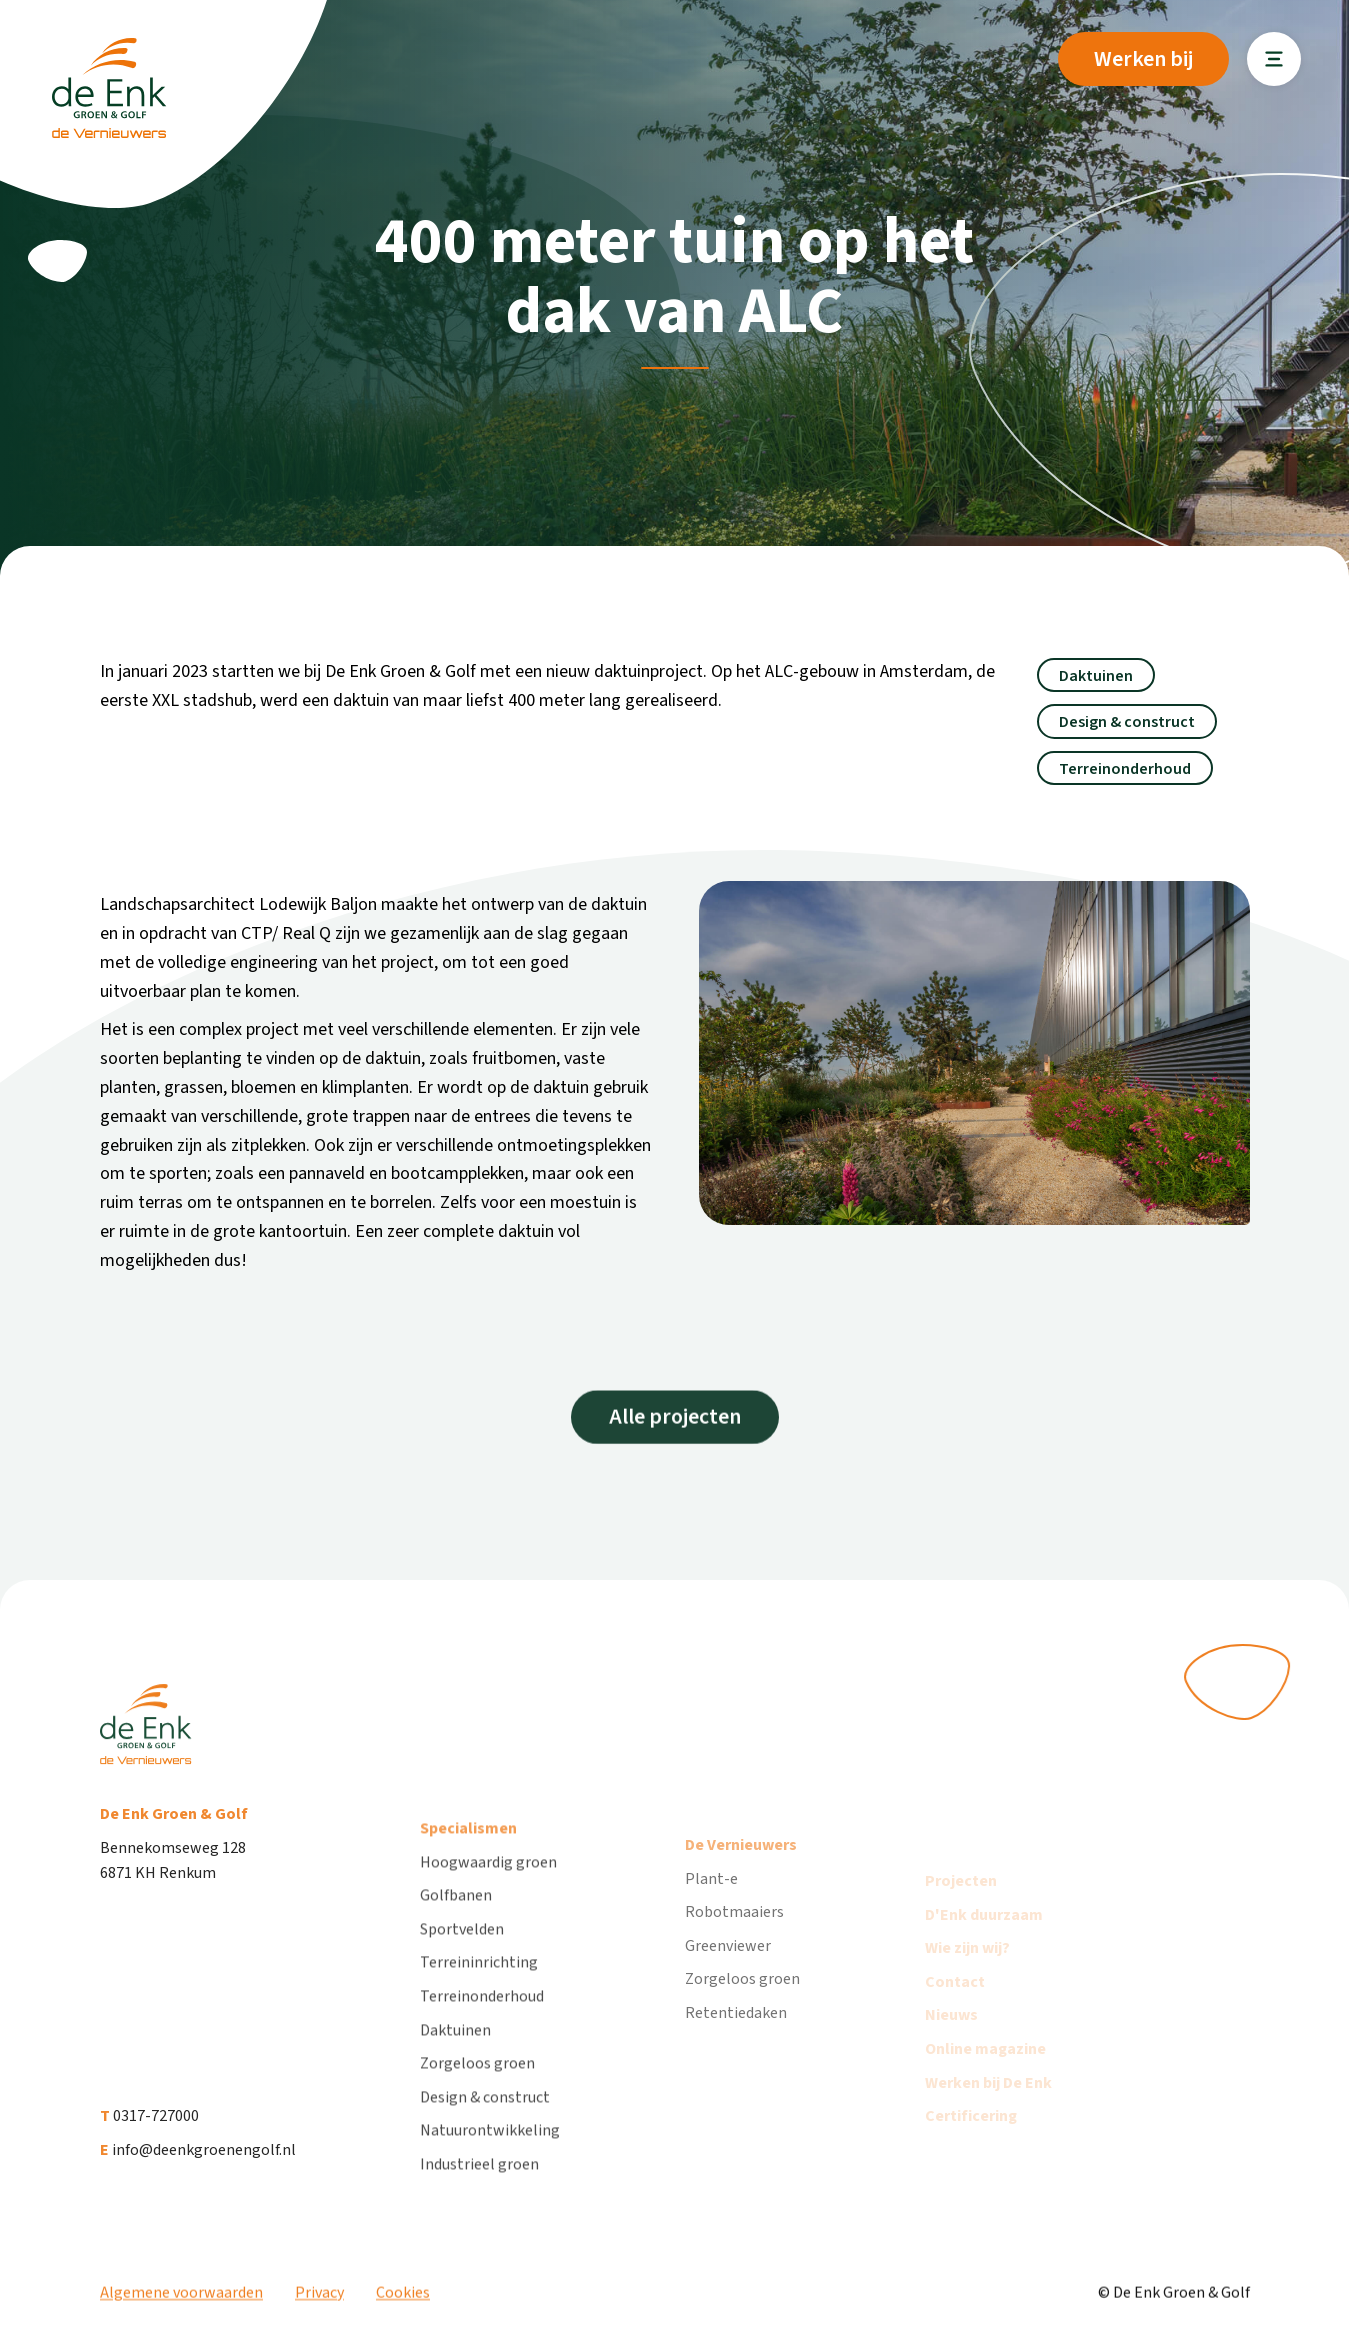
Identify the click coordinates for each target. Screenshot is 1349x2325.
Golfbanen (456, 1923)
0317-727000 (149, 2134)
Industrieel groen (479, 2192)
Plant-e (711, 1915)
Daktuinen (455, 2057)
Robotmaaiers (734, 1948)
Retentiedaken (736, 2049)
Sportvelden (462, 1957)
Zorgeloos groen (477, 2091)
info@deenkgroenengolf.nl (198, 2167)
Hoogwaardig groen (488, 1890)
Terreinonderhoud (482, 2024)
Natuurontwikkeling (490, 2158)
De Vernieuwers (741, 1881)
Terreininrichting (479, 1990)
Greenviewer (728, 1982)
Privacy (319, 2305)
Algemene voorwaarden (181, 2305)
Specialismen (468, 1856)
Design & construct (485, 2125)
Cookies (403, 2305)
